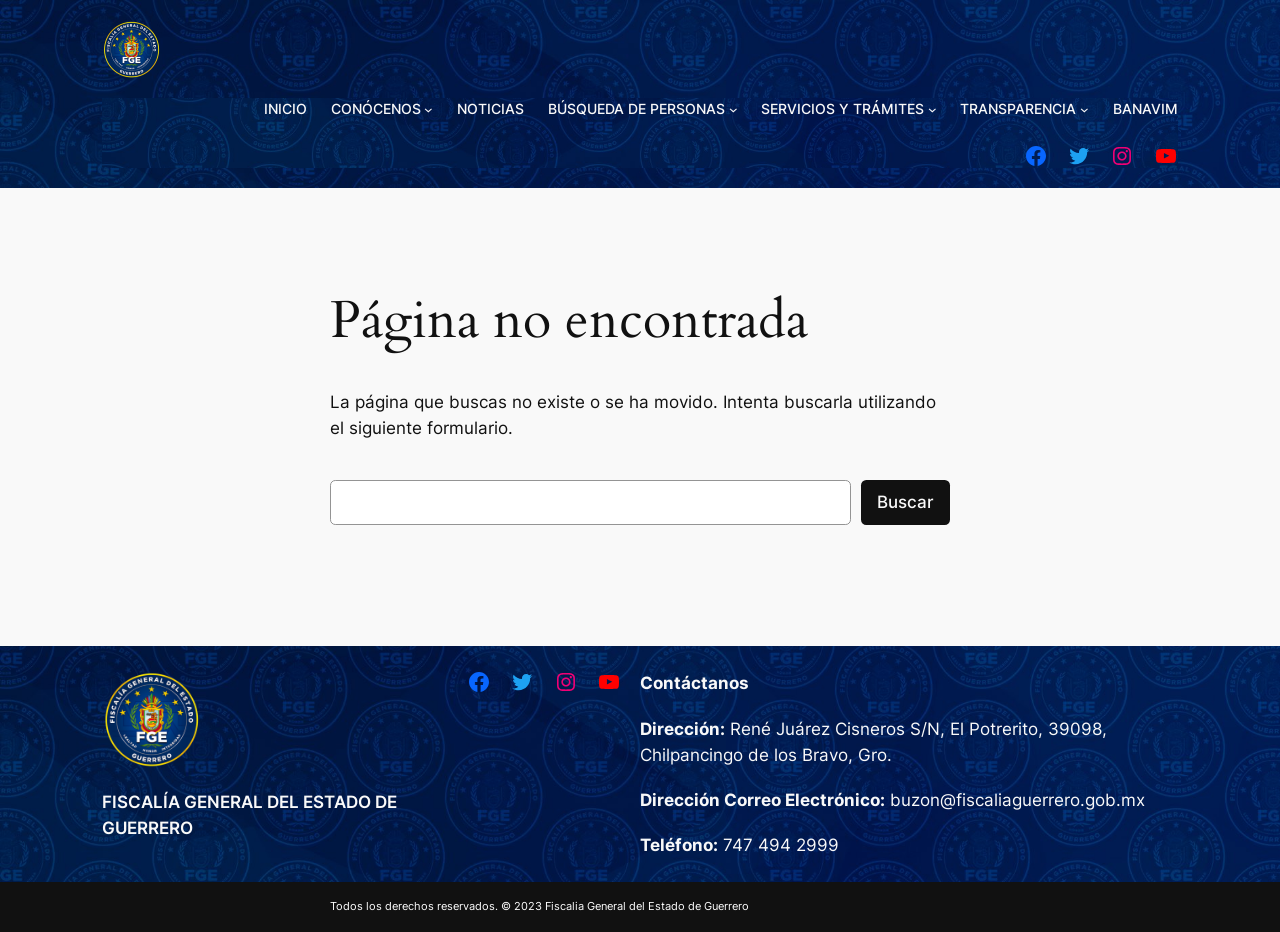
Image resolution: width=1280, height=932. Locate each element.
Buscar (905, 502)
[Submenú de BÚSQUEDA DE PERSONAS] (733, 109)
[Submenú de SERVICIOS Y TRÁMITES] (932, 109)
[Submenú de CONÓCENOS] (428, 109)
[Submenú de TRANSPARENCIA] (1084, 109)
